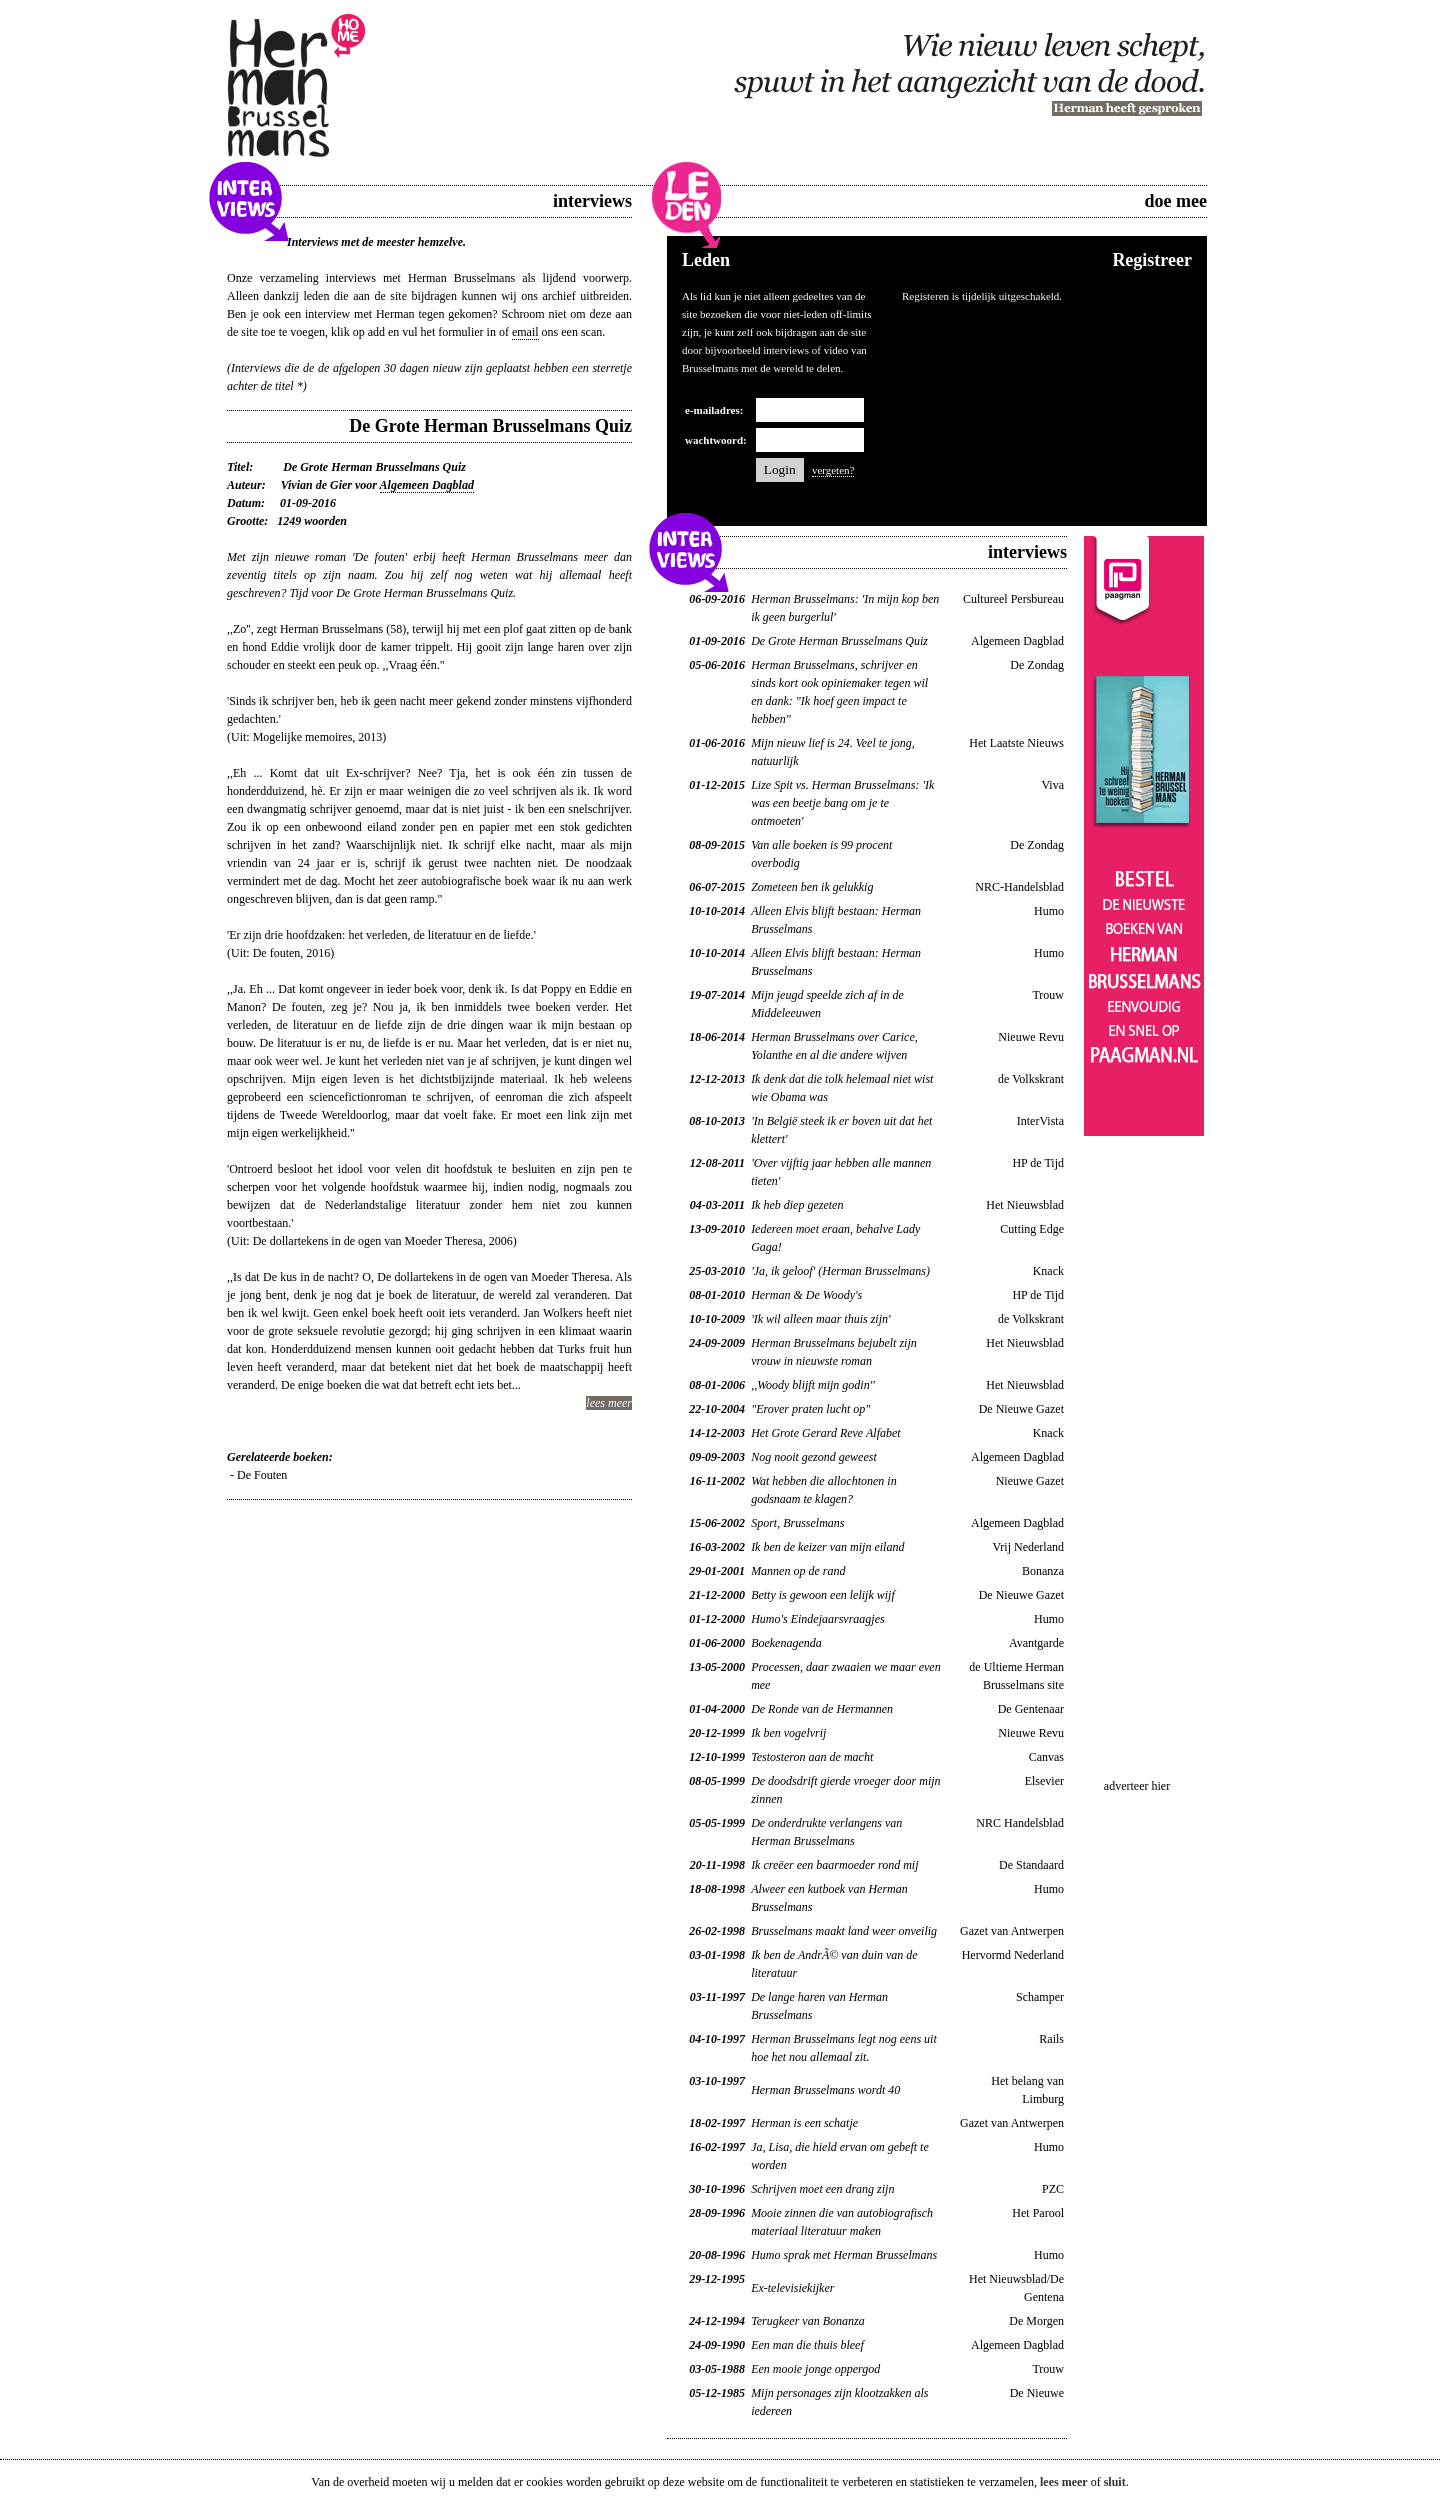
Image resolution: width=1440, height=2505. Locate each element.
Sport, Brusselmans (797, 1523)
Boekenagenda (786, 1643)
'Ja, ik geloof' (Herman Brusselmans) (840, 1271)
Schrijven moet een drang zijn (822, 2189)
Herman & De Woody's (806, 1295)
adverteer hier (1137, 1786)
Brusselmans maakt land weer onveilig (844, 1931)
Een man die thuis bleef (807, 2345)
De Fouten (262, 1475)
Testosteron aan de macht (812, 1757)
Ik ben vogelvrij (788, 1733)
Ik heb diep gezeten (797, 1205)
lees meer (609, 1403)
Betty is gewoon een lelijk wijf (823, 1595)
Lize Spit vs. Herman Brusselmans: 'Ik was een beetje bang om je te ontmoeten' (842, 803)
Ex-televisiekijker (792, 2288)
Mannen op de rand (798, 1571)
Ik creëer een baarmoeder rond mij (834, 1865)
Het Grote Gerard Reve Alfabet (826, 1433)
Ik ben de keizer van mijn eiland (827, 1547)
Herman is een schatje (804, 2123)
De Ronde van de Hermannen (822, 1709)
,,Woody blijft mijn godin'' (813, 1385)
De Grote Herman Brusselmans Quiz (839, 641)
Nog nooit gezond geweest (814, 1457)
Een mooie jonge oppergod (815, 2369)
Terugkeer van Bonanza (808, 2321)
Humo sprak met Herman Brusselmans (844, 2255)
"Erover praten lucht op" (810, 1409)
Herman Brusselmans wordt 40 (825, 2090)
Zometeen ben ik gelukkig (812, 887)
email (525, 332)
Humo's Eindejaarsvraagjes (818, 1619)
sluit (1115, 2482)
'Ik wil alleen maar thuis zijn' (820, 1319)
